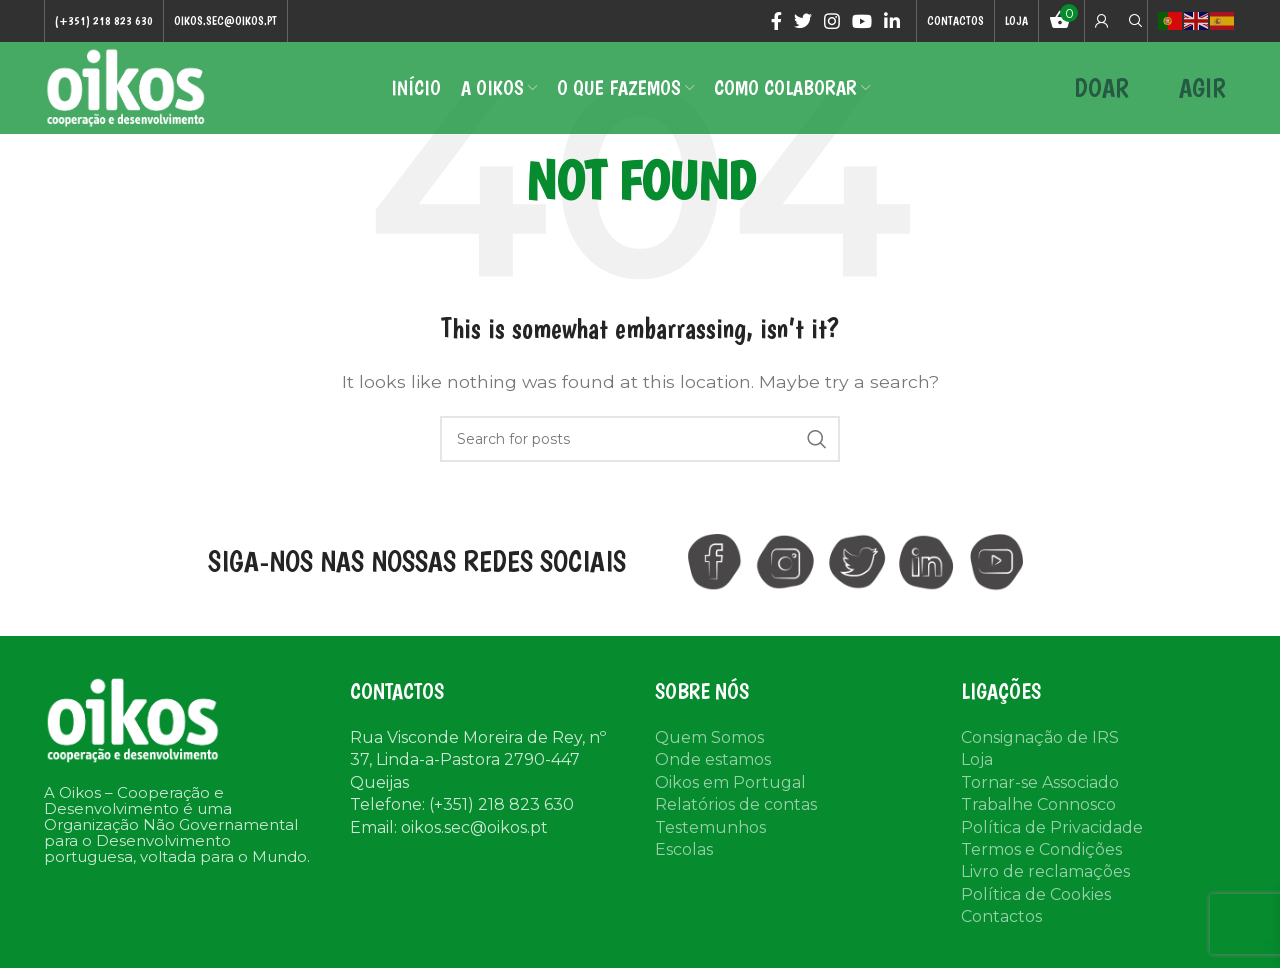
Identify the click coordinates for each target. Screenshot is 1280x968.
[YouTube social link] (862, 21)
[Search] (1133, 21)
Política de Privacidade (1052, 830)
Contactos (1001, 919)
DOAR (1101, 89)
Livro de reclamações (1045, 875)
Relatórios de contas (736, 807)
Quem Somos (709, 740)
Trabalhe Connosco (1038, 807)
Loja (977, 763)
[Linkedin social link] (892, 21)
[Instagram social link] (832, 21)
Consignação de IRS (1040, 740)
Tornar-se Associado (1040, 785)
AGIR (1202, 89)
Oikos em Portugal (730, 785)
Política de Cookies (1036, 897)
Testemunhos (710, 830)
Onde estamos (713, 763)
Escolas (684, 852)
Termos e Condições (1041, 852)
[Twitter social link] (803, 21)
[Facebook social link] (776, 21)
